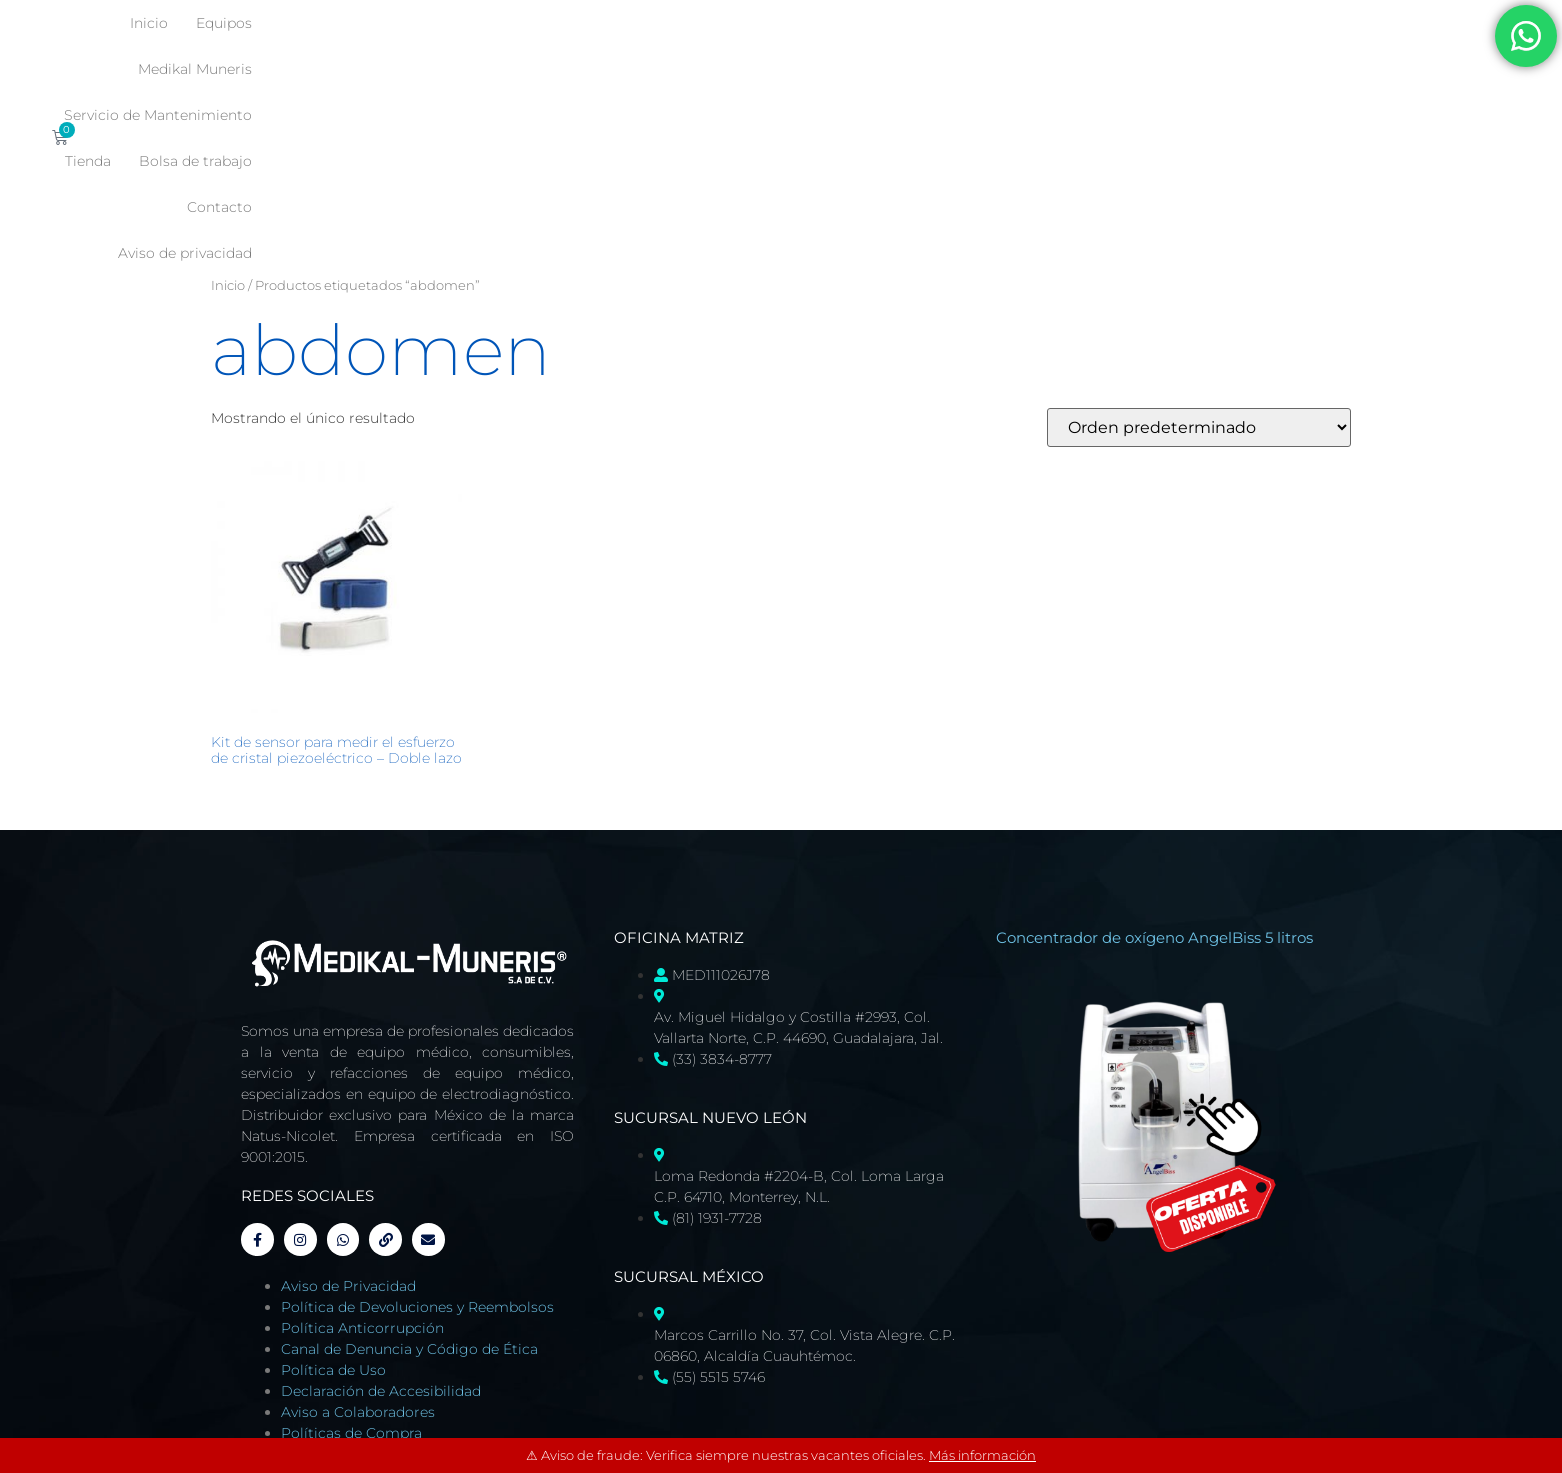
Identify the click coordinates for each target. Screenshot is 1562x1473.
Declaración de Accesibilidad (381, 1214)
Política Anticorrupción (362, 1151)
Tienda (1053, 23)
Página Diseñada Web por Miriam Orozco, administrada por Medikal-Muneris (468, 1311)
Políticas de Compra (351, 1256)
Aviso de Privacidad (348, 1109)
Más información (982, 1455)
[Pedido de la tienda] (1199, 243)
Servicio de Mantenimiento (908, 23)
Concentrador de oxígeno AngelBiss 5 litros (1154, 753)
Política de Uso (333, 1193)
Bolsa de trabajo (1160, 23)
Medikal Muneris (729, 23)
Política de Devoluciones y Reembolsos (417, 1130)
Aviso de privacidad (1150, 69)
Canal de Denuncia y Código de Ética (409, 1172)
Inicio (541, 23)
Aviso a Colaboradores (358, 1235)
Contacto (1022, 69)
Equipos (616, 23)
